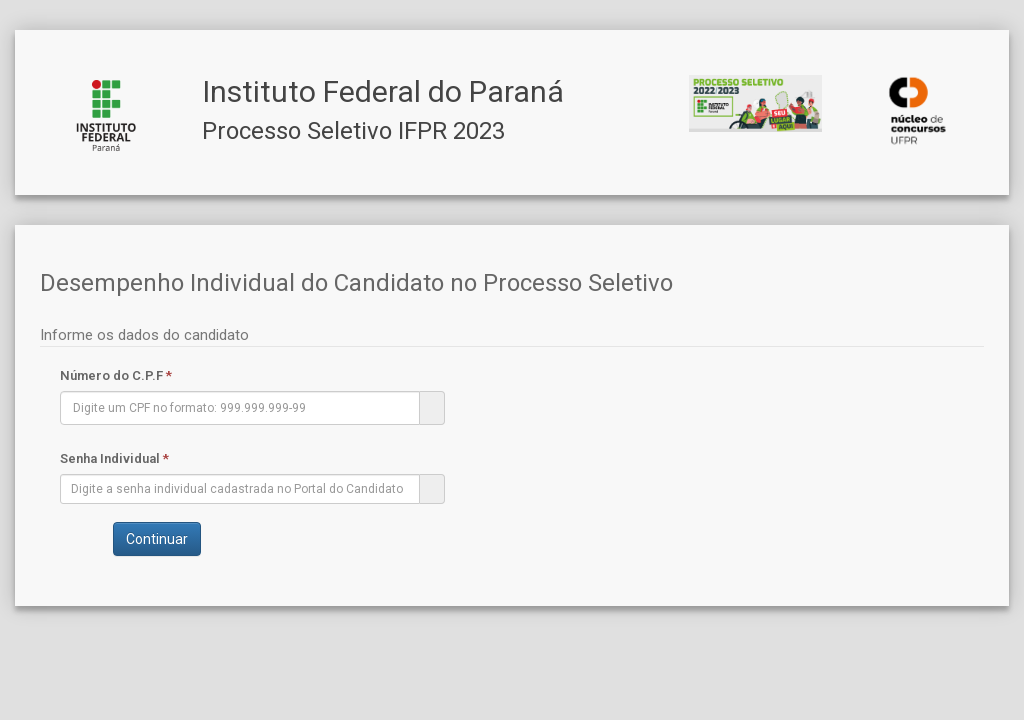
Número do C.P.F (116, 375)
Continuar (157, 539)
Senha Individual (114, 458)
